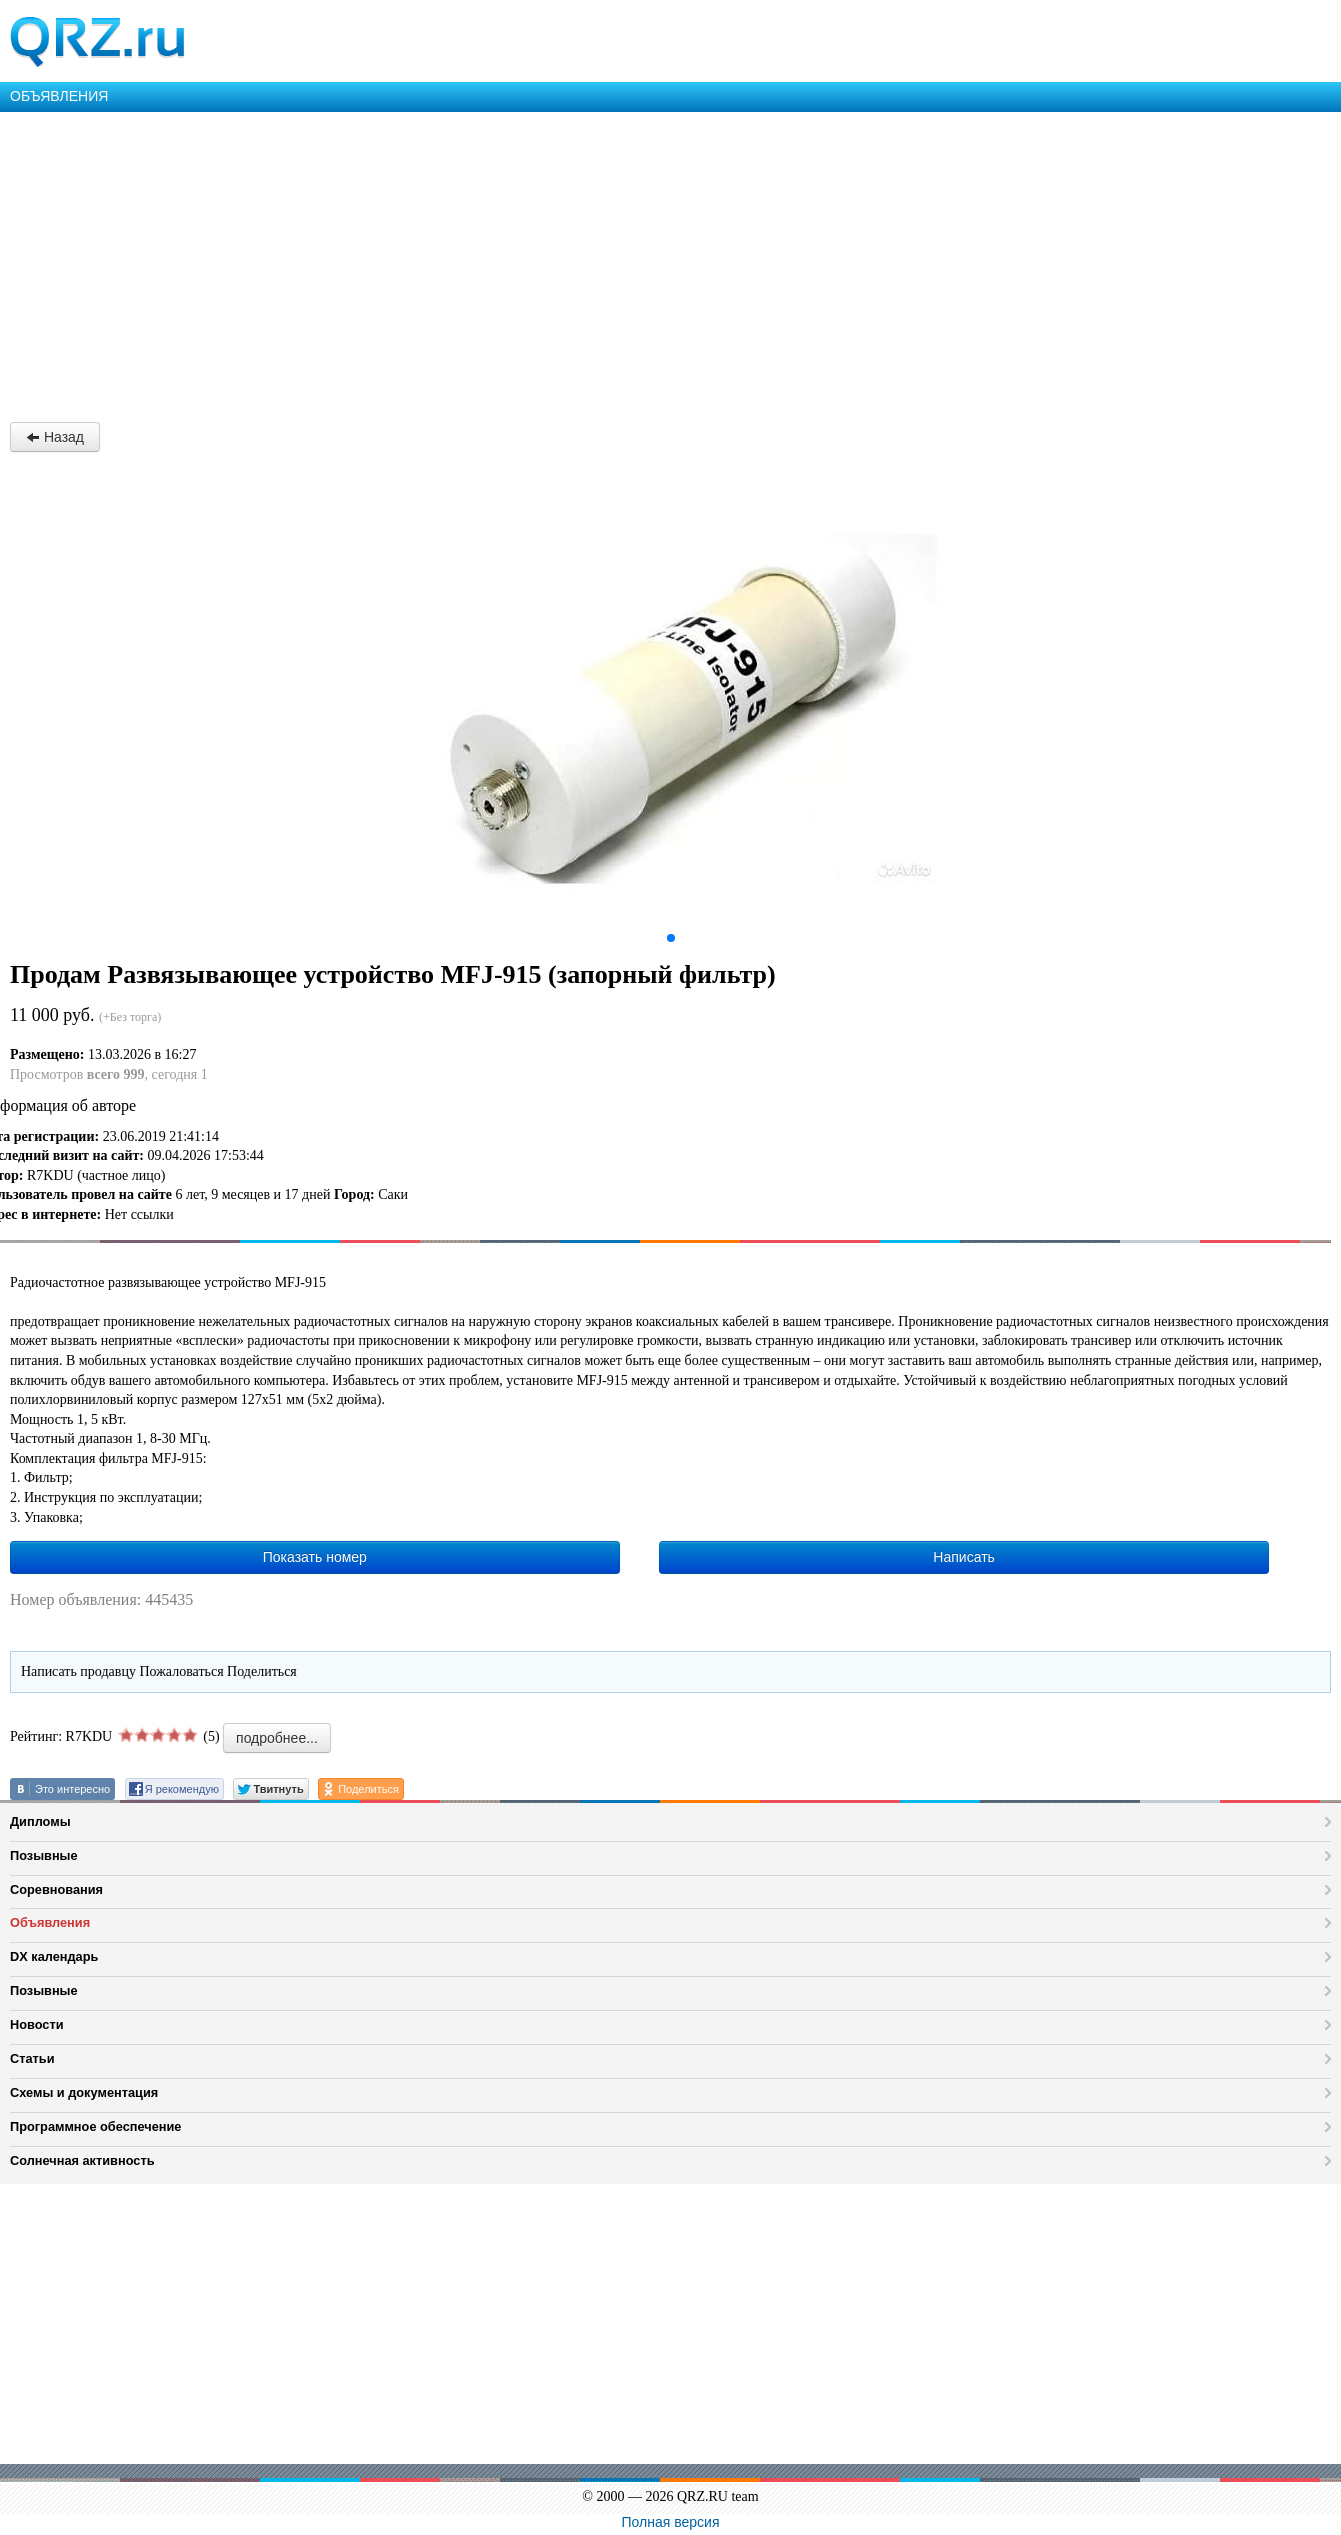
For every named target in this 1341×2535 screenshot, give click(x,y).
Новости (37, 2024)
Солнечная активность (82, 2160)
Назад (55, 437)
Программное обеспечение (95, 2126)
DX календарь (54, 1956)
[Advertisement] (600, 262)
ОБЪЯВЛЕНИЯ (59, 96)
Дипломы (40, 1821)
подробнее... (277, 1738)
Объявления (50, 1922)
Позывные (44, 1855)
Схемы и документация (84, 2092)
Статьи (32, 2058)
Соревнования (56, 1889)
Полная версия (671, 2522)
